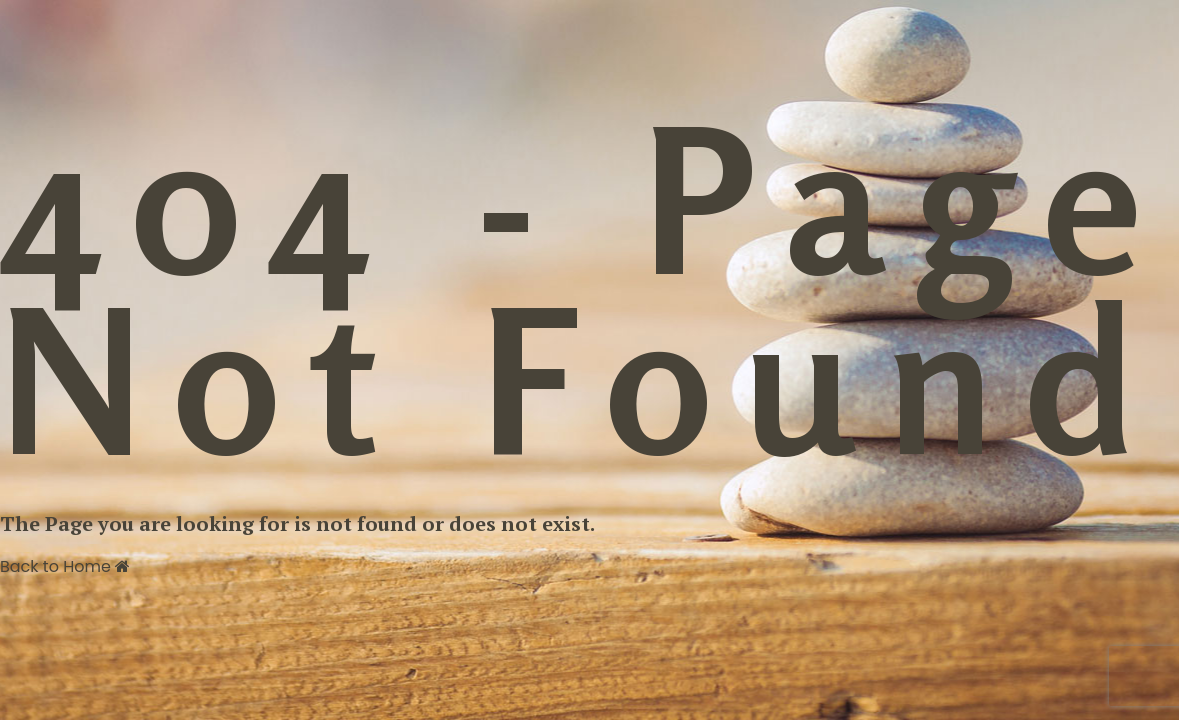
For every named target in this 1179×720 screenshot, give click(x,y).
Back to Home (65, 566)
